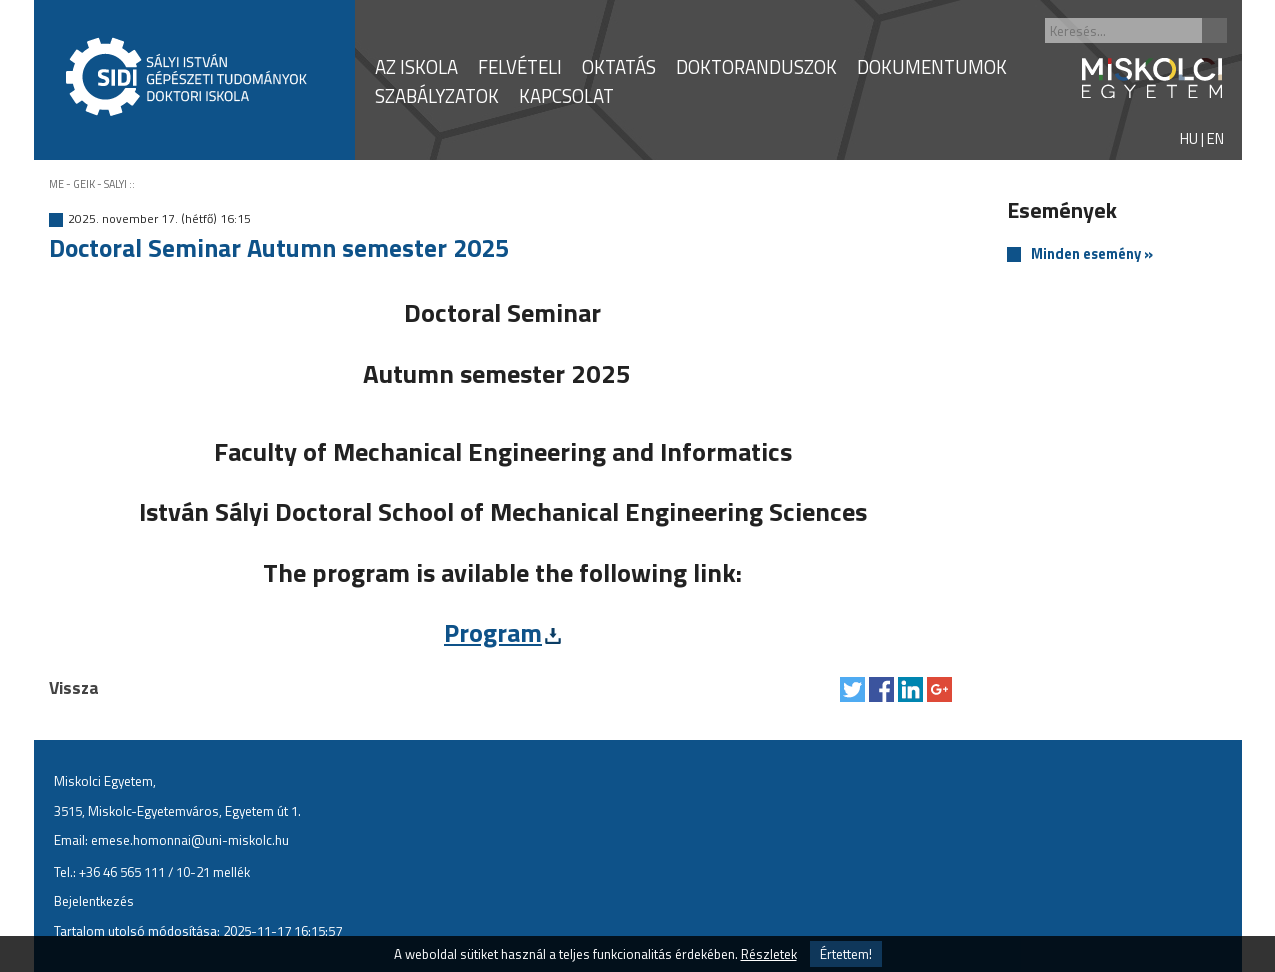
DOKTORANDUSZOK (756, 67)
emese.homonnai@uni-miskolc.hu (190, 840)
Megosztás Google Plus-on (939, 689)
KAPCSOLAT (566, 96)
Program (493, 632)
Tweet (852, 689)
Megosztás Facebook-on (881, 689)
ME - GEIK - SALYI (88, 184)
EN (1215, 138)
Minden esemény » (1092, 254)
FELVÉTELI (520, 67)
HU (1189, 138)
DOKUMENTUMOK (932, 67)
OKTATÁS (619, 67)
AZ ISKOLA (416, 67)
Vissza (74, 687)
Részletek (769, 954)
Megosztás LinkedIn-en (910, 689)
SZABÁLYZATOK (437, 96)
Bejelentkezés (94, 901)
